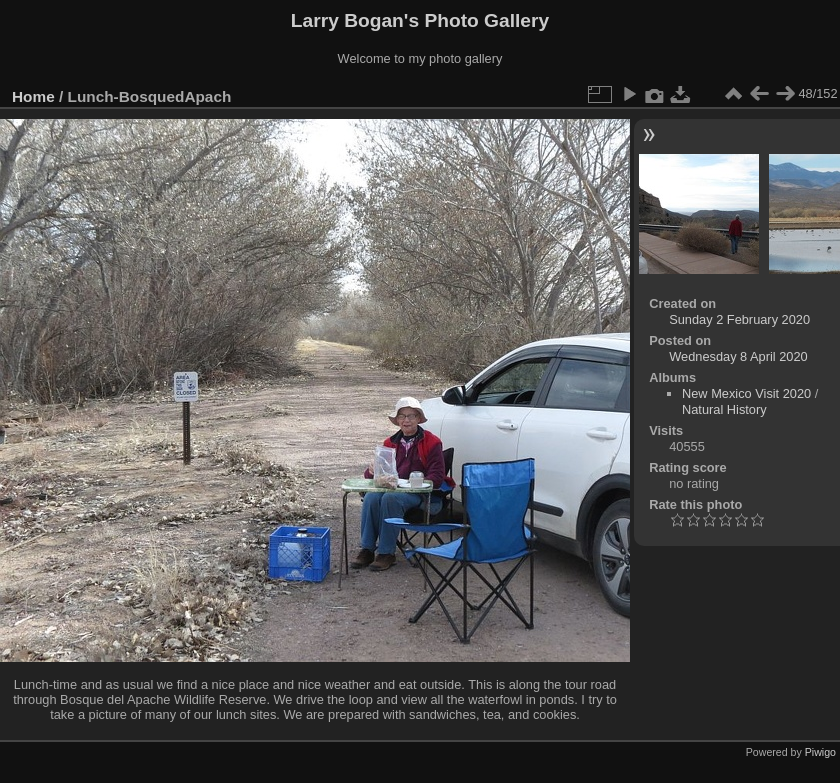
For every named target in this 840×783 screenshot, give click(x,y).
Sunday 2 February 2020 (739, 319)
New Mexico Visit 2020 (746, 393)
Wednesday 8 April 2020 (738, 356)
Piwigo (820, 752)
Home (33, 96)
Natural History (724, 409)
